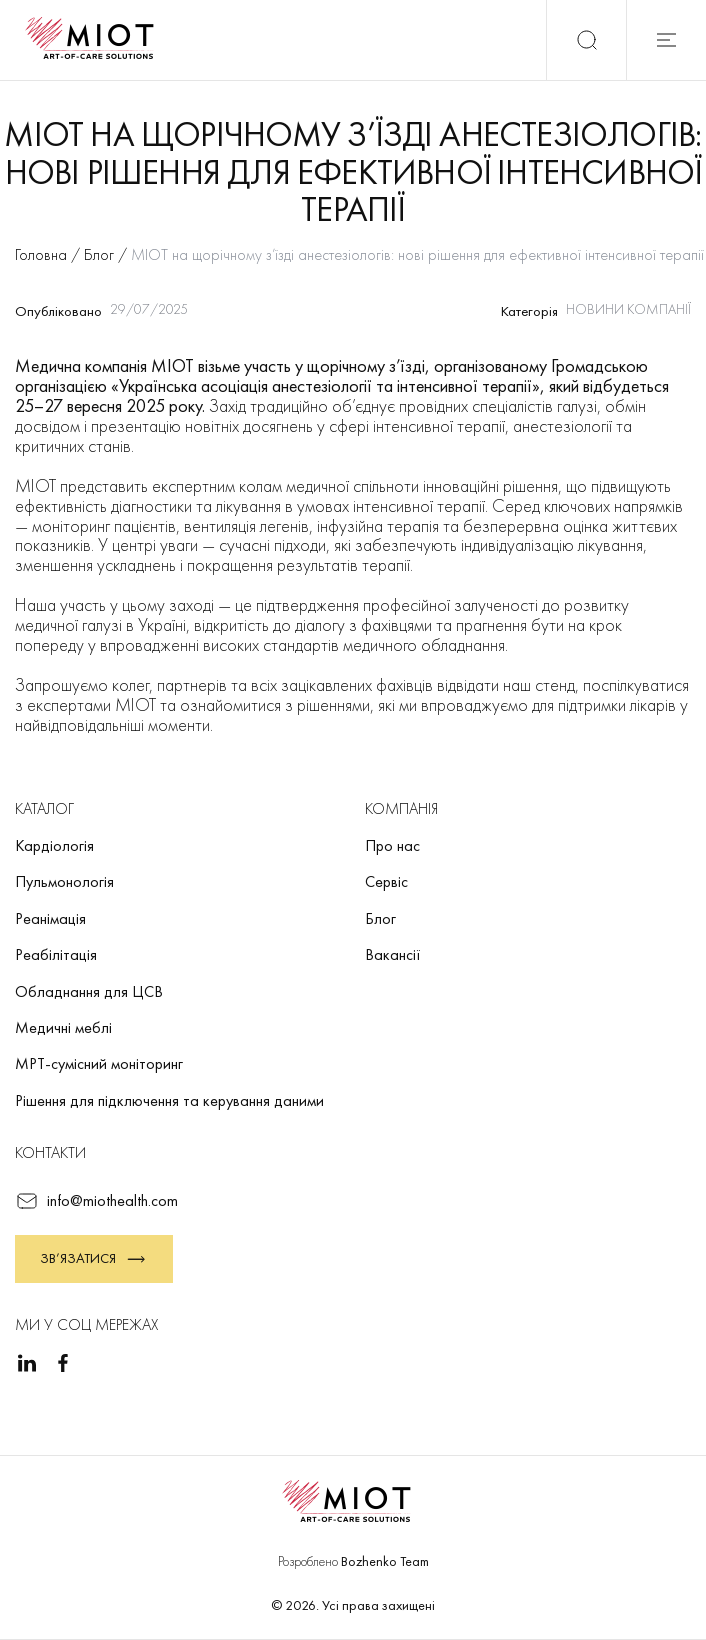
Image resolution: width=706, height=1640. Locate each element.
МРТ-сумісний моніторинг (99, 1063)
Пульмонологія (64, 881)
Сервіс (386, 881)
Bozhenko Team (385, 1561)
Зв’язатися (94, 1259)
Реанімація (50, 918)
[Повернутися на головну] (96, 40)
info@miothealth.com (96, 1201)
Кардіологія (54, 845)
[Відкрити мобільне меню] (666, 40)
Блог (380, 918)
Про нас (392, 845)
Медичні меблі (63, 1027)
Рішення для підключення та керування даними (169, 1100)
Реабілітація (56, 954)
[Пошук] (586, 40)
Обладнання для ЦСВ (89, 991)
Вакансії (393, 954)
